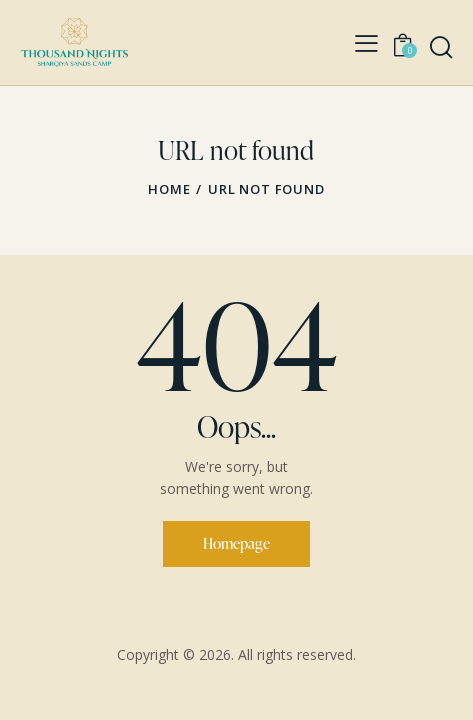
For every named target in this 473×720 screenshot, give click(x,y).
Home (169, 189)
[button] (366, 43)
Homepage (236, 543)
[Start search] (441, 47)
